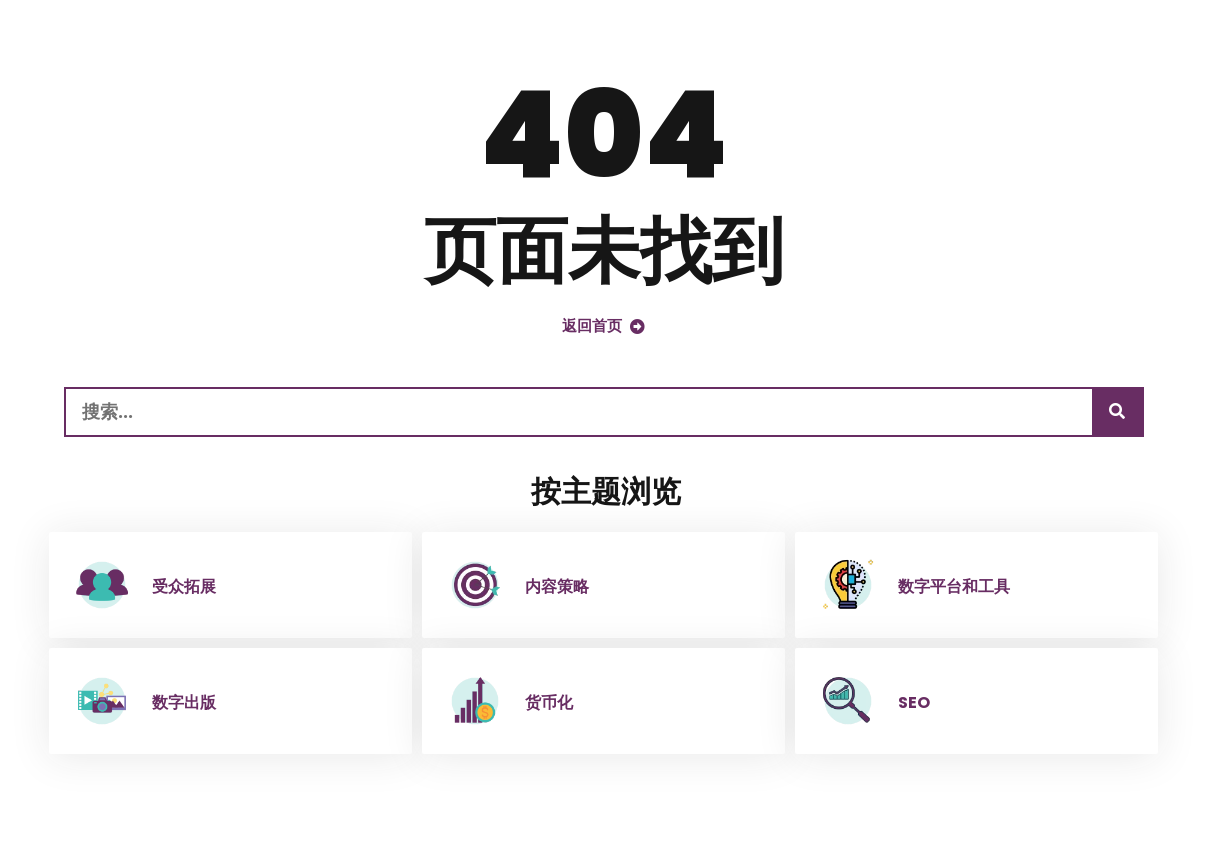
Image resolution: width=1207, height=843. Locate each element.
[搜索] (1117, 412)
